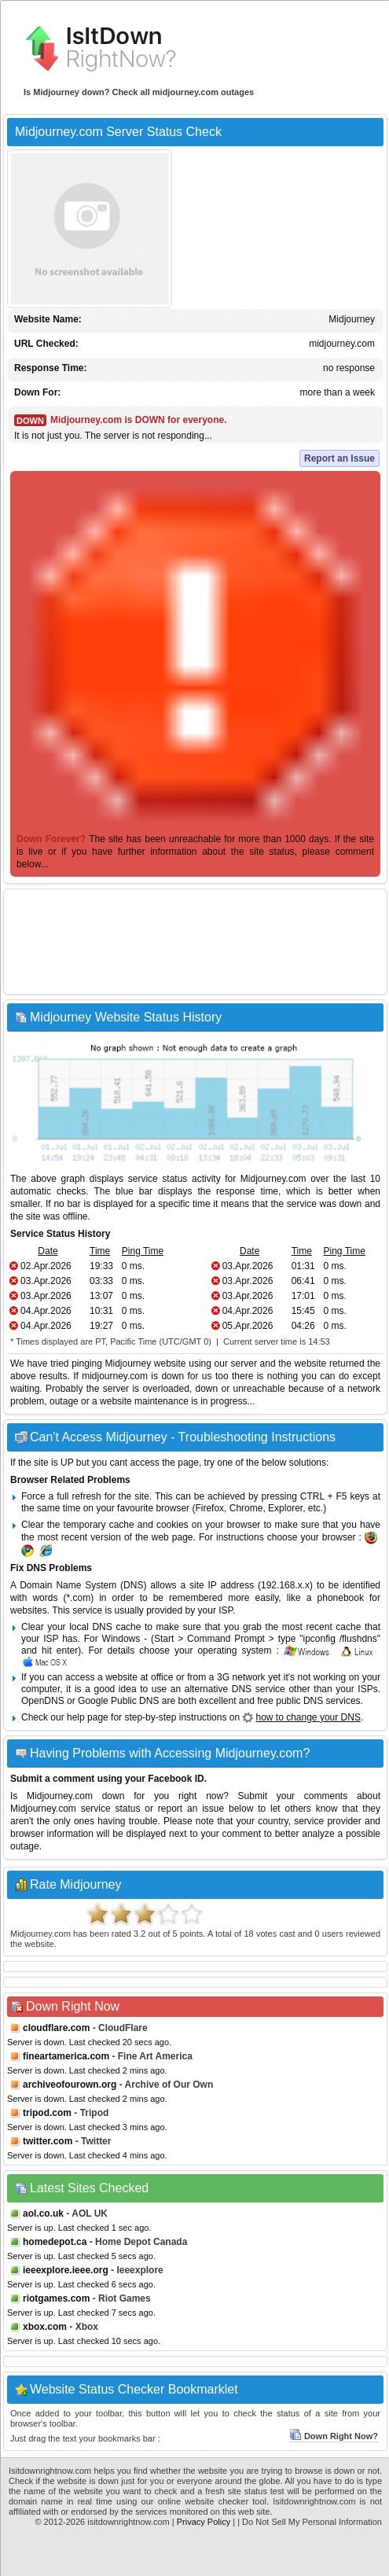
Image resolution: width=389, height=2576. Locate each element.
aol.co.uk (43, 2213)
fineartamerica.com (66, 2056)
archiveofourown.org (69, 2084)
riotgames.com (56, 2298)
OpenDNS (42, 1700)
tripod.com (47, 2112)
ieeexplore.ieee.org (65, 2270)
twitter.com (47, 2141)
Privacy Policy (203, 2521)
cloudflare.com (56, 2027)
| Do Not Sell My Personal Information (309, 2521)
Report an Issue (339, 458)
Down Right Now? (333, 2436)
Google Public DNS (118, 1700)
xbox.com (45, 2326)
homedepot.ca (54, 2241)
